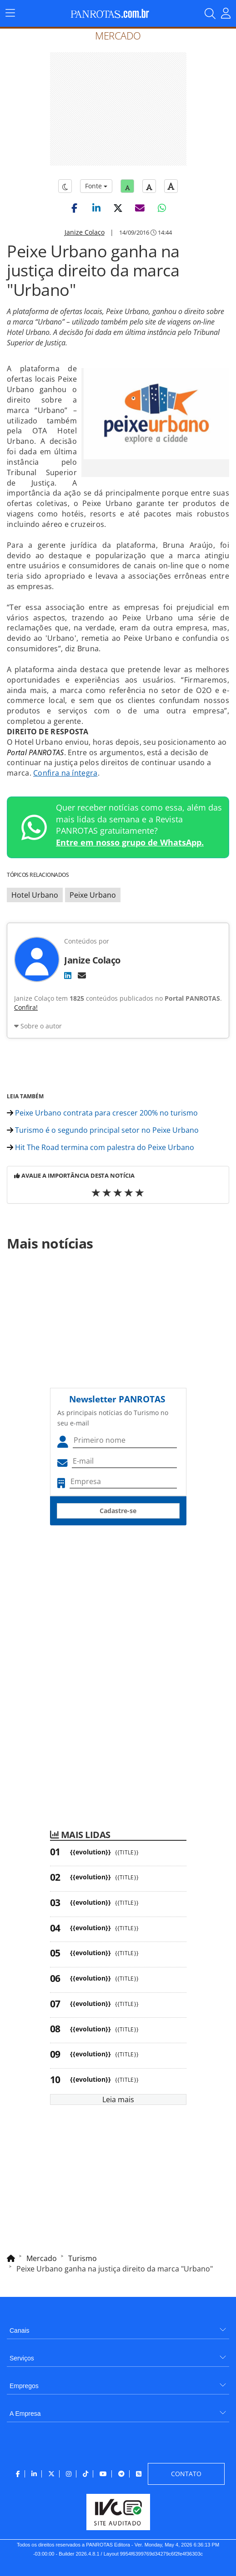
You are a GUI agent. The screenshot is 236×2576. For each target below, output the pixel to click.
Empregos (24, 2385)
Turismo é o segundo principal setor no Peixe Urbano (103, 1130)
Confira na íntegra (65, 773)
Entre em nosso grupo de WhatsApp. (130, 842)
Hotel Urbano (34, 895)
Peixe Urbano (93, 895)
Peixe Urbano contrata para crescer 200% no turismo (102, 1113)
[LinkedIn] (67, 975)
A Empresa (25, 2413)
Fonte (96, 186)
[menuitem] (118, 2327)
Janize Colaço (85, 232)
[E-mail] (82, 975)
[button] (74, 208)
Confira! (26, 1007)
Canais (20, 2330)
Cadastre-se (118, 1510)
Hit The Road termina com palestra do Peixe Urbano (100, 1147)
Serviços (22, 2358)
